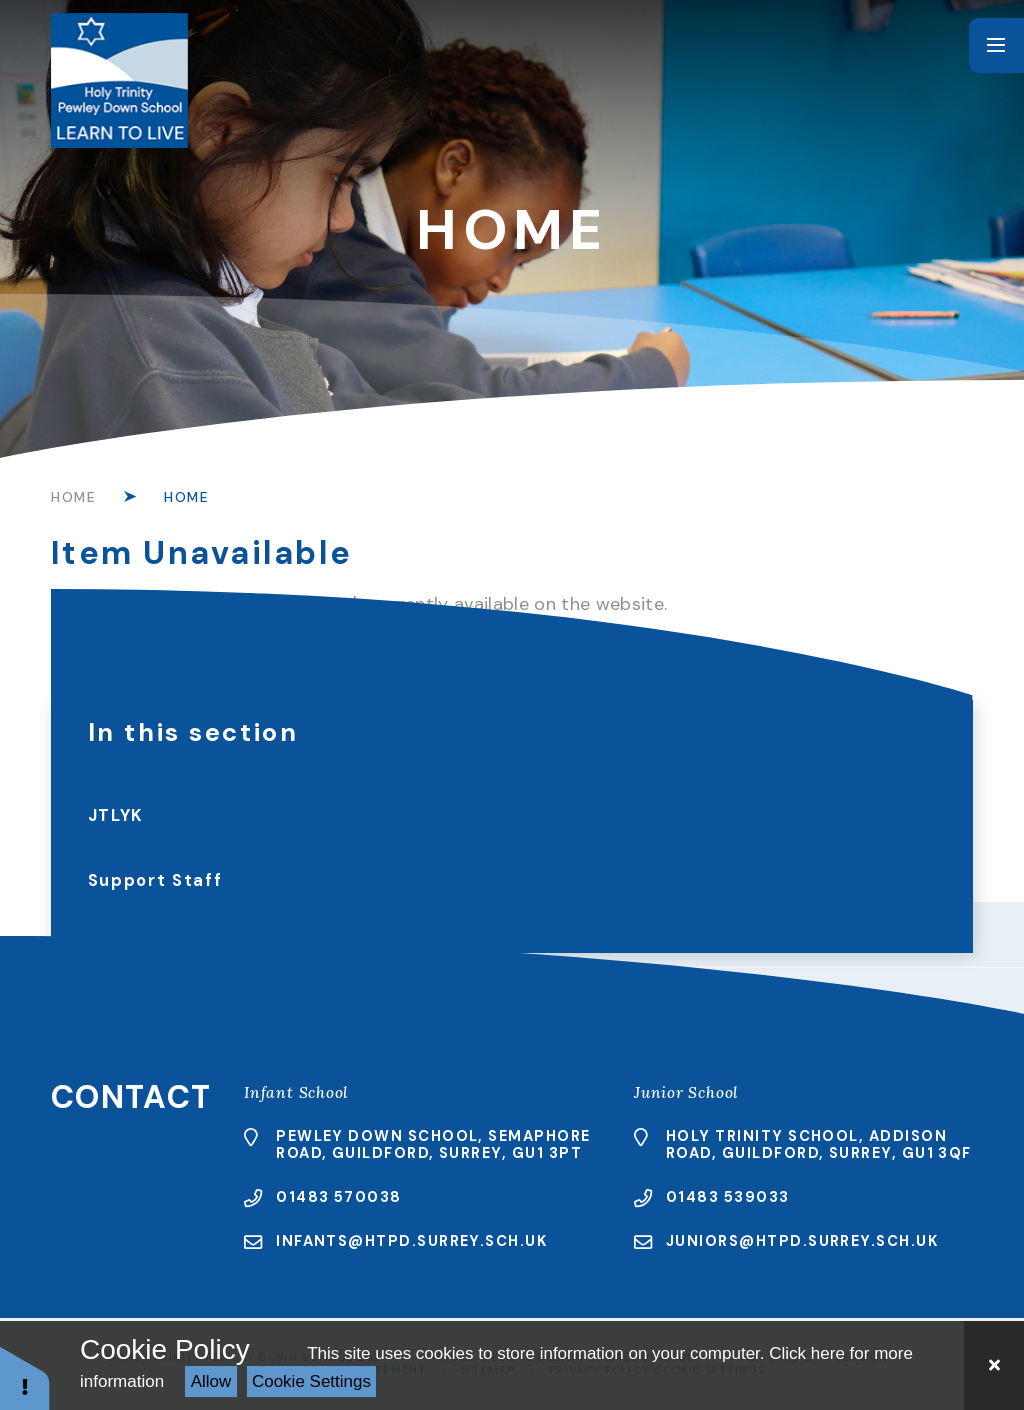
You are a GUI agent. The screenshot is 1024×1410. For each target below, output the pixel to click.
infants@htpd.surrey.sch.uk (412, 1241)
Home (74, 497)
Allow (211, 1381)
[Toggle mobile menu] (996, 45)
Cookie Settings (311, 1381)
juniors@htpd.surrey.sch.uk (802, 1241)
